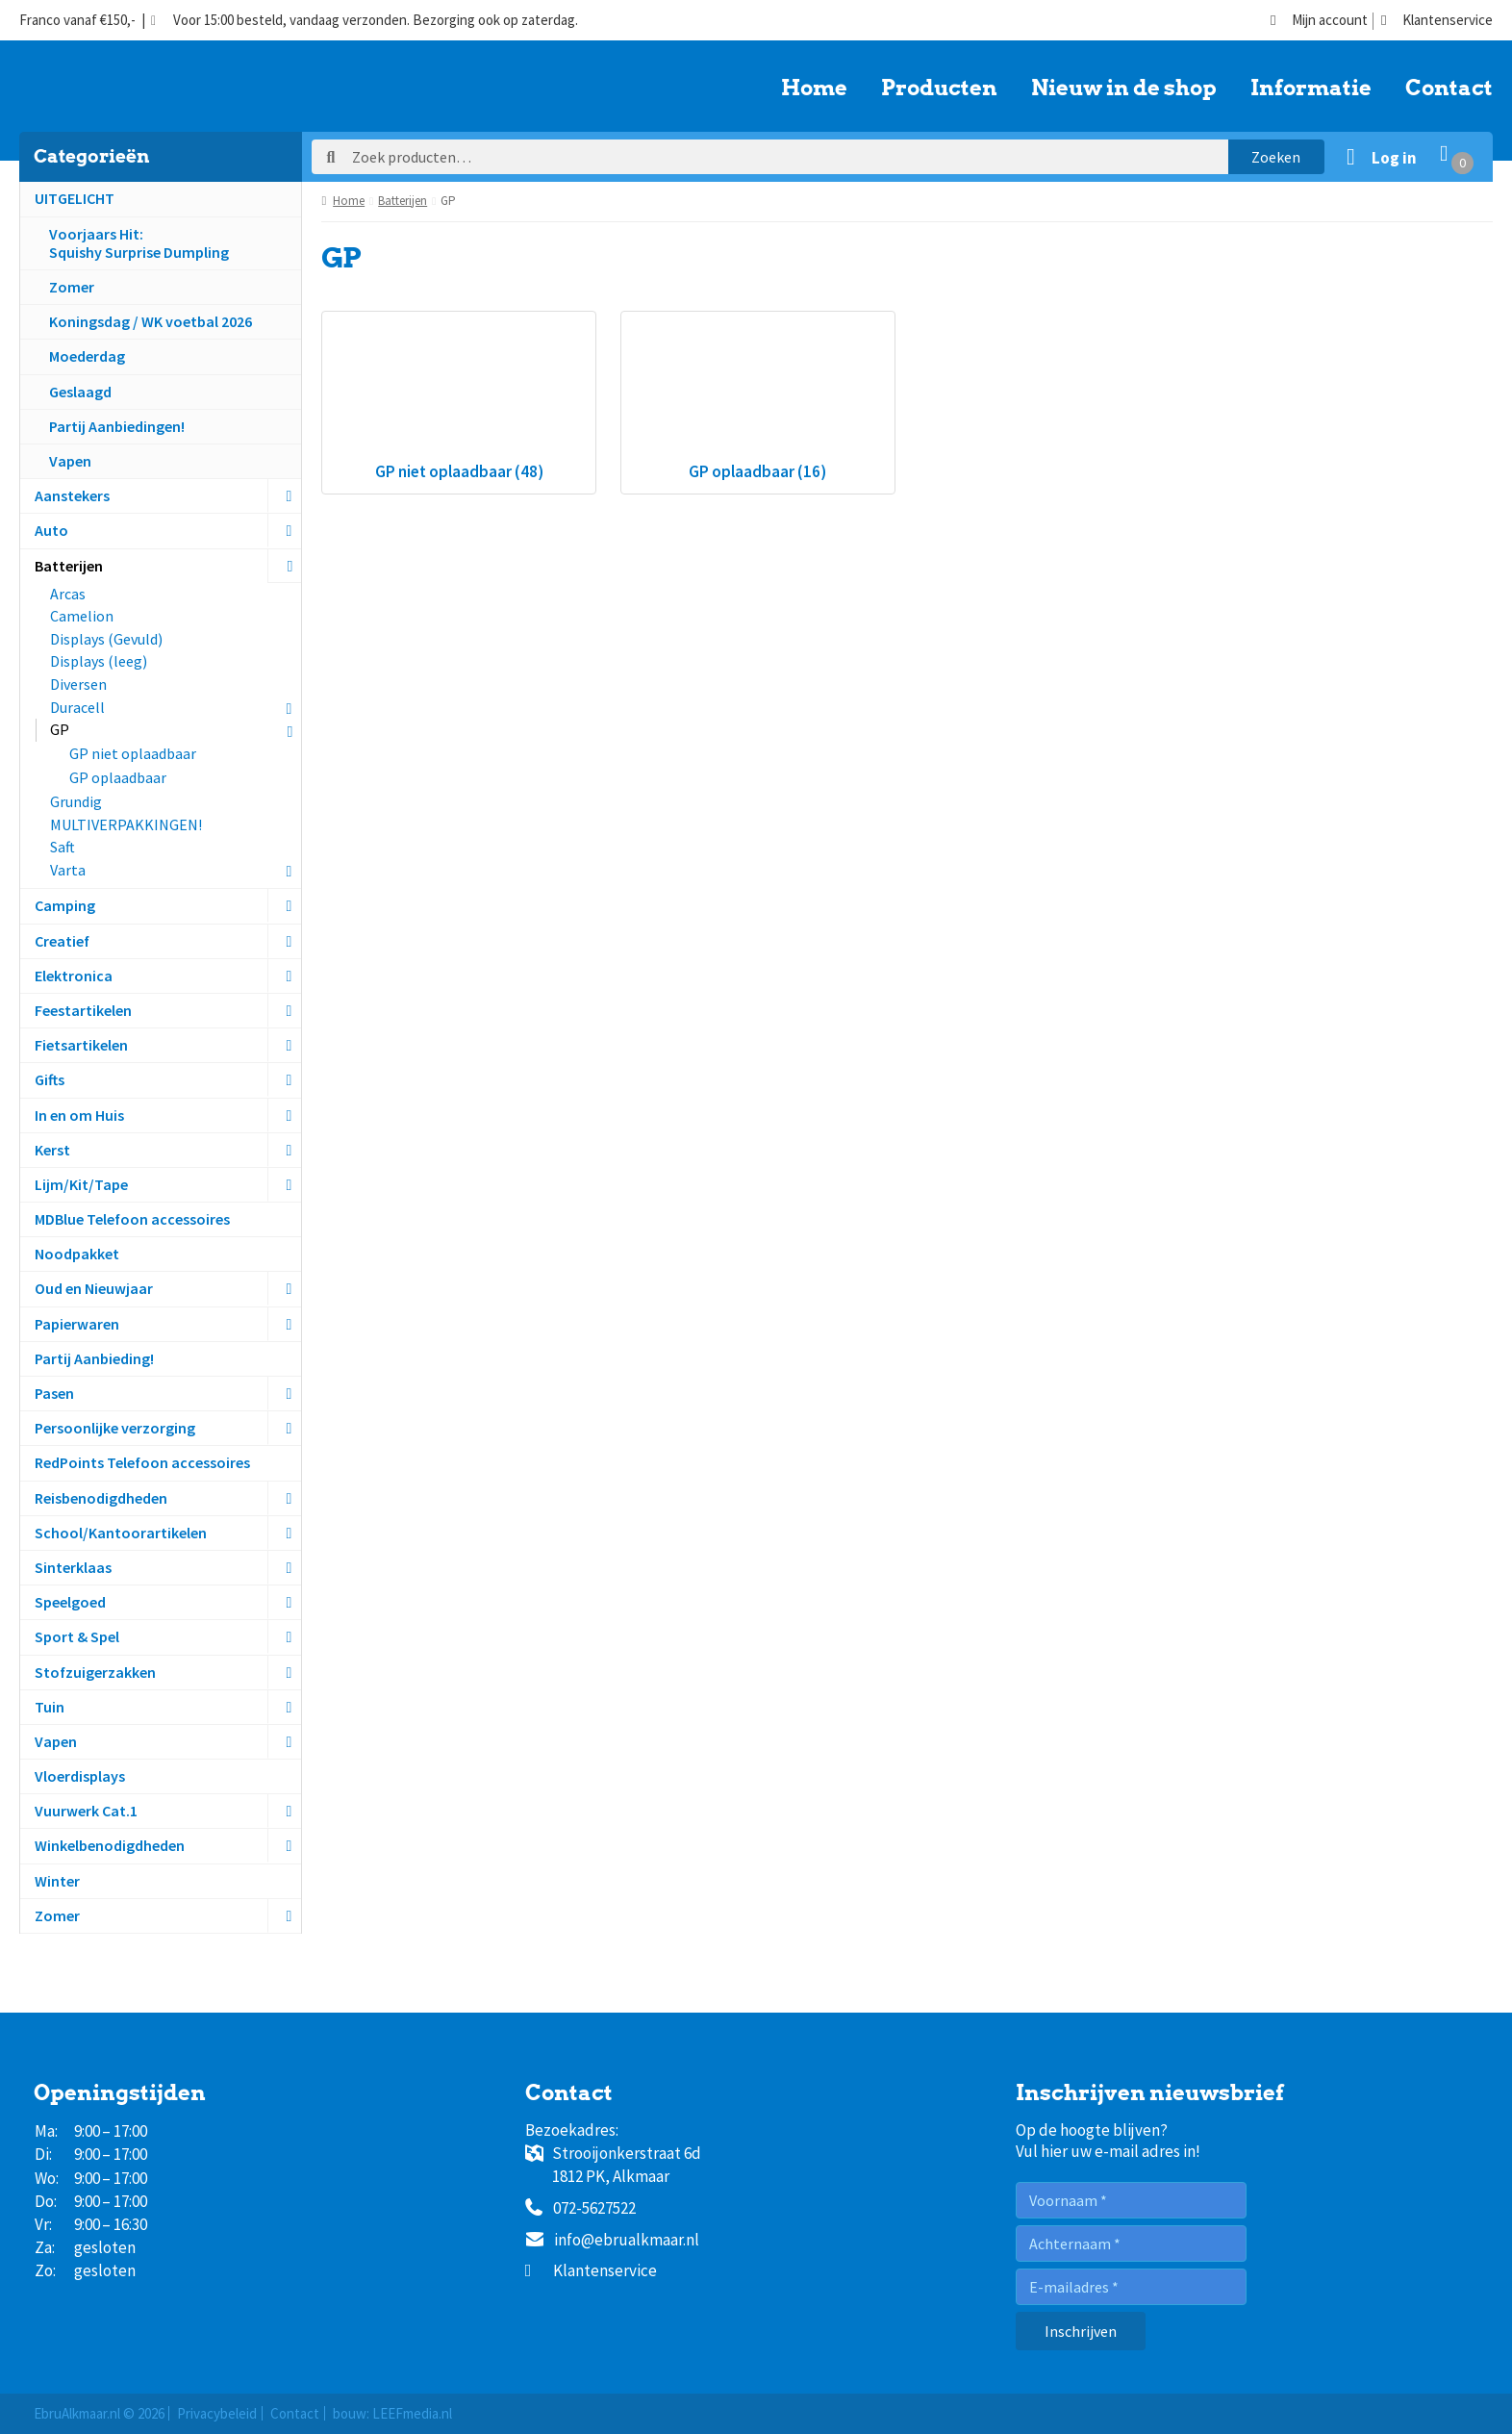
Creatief (62, 941)
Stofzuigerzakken (95, 1672)
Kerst (52, 1149)
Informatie (1311, 88)
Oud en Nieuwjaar (94, 1288)
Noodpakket (77, 1253)
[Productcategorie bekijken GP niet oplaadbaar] (458, 402)
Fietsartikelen (81, 1044)
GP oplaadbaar (117, 777)
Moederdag (87, 356)
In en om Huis (79, 1115)
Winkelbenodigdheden (110, 1845)
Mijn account (1319, 21)
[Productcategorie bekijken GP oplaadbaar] (757, 402)
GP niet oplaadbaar (132, 753)
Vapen (70, 460)
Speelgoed (70, 1601)
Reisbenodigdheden (101, 1498)
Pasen (54, 1393)
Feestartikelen (83, 1010)
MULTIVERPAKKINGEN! (126, 824)
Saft (62, 846)
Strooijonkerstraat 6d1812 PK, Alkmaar (613, 2164)
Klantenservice (1437, 21)
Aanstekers (72, 495)
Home (814, 88)
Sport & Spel (77, 1636)
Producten (939, 88)
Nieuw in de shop (1124, 88)
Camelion (81, 615)
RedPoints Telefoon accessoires (142, 1462)
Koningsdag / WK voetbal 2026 (150, 321)
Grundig (76, 801)
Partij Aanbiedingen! (117, 426)
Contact (1449, 88)
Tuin (49, 1706)
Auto (51, 530)
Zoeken (1275, 156)
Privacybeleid (217, 2413)
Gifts (49, 1079)
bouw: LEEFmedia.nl (392, 2413)
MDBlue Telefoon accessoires (132, 1219)
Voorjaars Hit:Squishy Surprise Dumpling (139, 243)
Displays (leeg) (98, 661)
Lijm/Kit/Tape (81, 1184)
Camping (65, 905)
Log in (1394, 157)
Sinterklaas (73, 1567)
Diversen (78, 684)
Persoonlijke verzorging (115, 1427)
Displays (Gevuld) (106, 638)
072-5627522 (580, 2208)
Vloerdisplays (80, 1776)
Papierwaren (77, 1323)
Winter (57, 1880)
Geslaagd (80, 391)
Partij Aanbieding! (94, 1358)
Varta (68, 869)
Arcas (68, 593)
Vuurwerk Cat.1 (86, 1810)
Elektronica (74, 975)
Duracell (77, 707)
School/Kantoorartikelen (121, 1532)
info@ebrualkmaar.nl (612, 2240)
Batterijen (69, 565)
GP (59, 729)
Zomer (71, 286)
